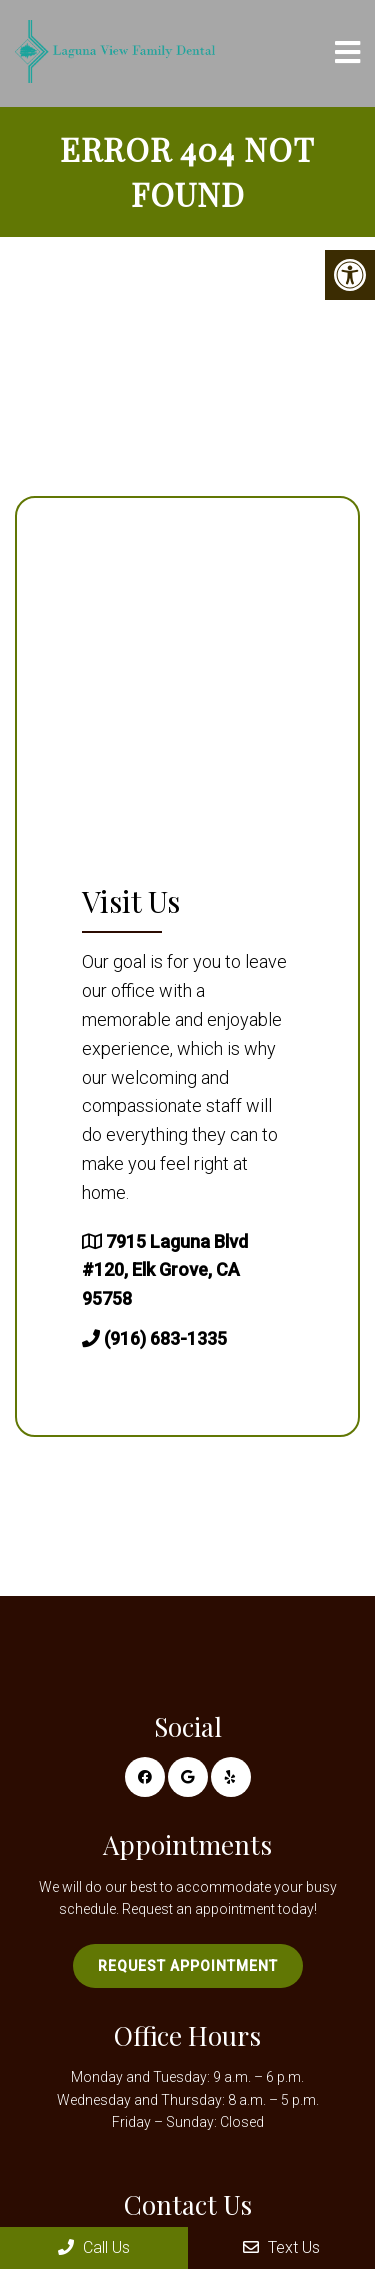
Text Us (281, 2247)
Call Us (94, 2247)
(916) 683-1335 (165, 1338)
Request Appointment (188, 1966)
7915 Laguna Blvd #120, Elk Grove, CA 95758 (165, 1270)
